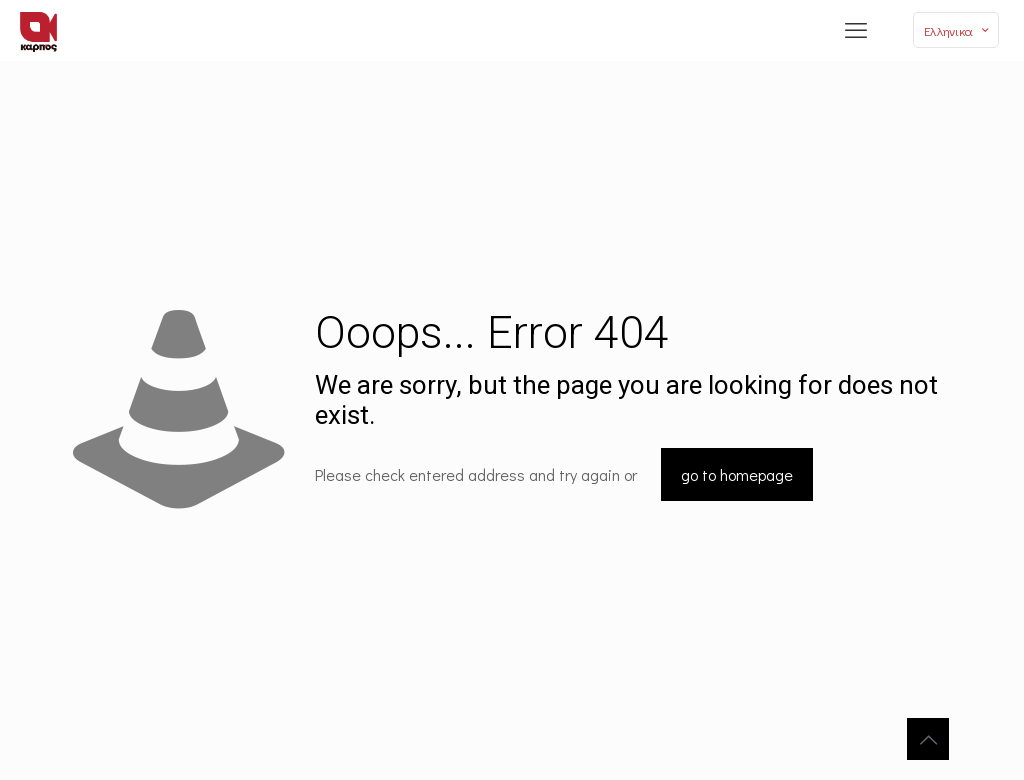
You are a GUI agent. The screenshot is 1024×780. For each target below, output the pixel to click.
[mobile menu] (856, 30)
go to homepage (737, 474)
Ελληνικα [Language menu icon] (958, 30)
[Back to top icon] (928, 739)
